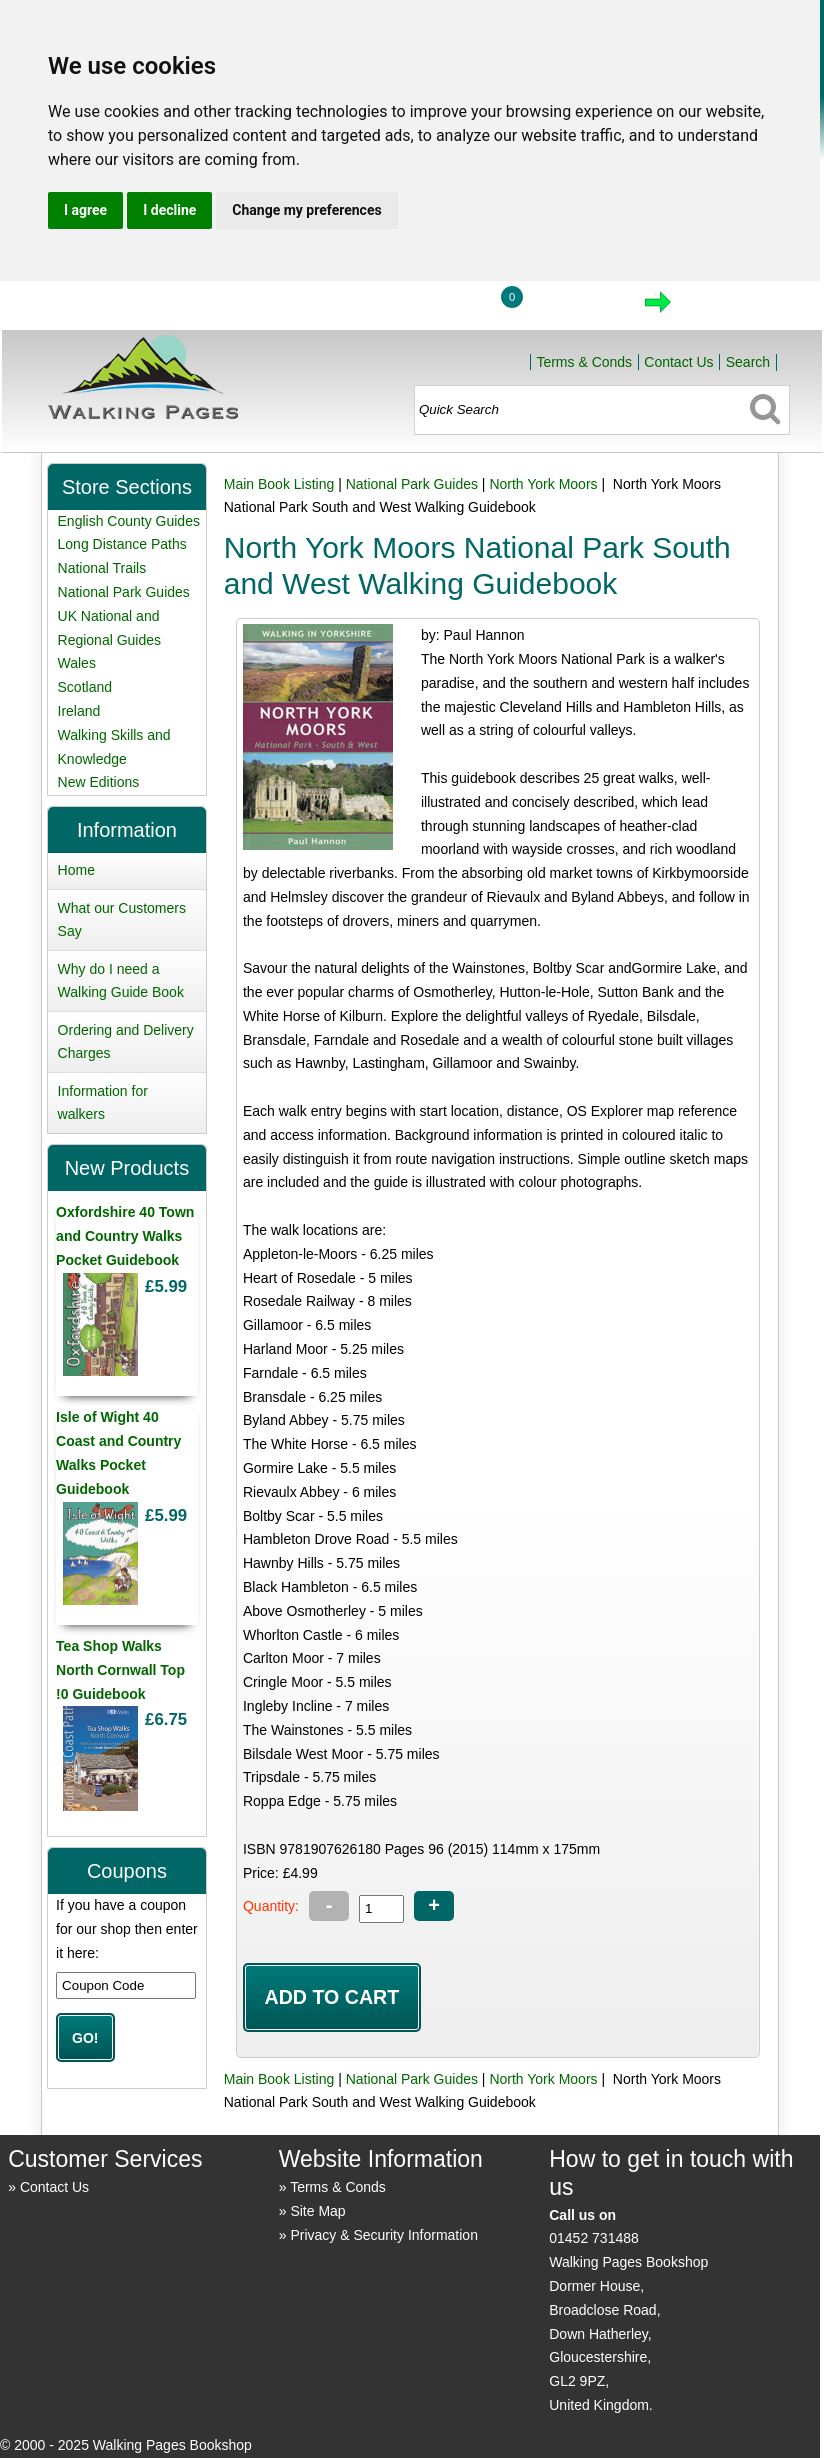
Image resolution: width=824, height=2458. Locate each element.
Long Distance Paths (122, 544)
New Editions (99, 782)
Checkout (725, 308)
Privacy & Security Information (384, 2235)
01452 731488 (594, 2238)
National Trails (102, 568)
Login (435, 308)
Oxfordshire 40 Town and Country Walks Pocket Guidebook (125, 1236)
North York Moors (543, 484)
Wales (77, 663)
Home (342, 308)
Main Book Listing (279, 484)
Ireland (79, 711)
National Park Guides (412, 484)
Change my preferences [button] (306, 210)
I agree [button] (85, 210)
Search (748, 362)
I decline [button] (169, 210)
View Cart (574, 308)
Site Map (317, 2211)
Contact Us (678, 362)
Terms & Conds (584, 362)
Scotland (85, 687)
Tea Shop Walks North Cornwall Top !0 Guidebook (120, 1670)
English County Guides (129, 521)
